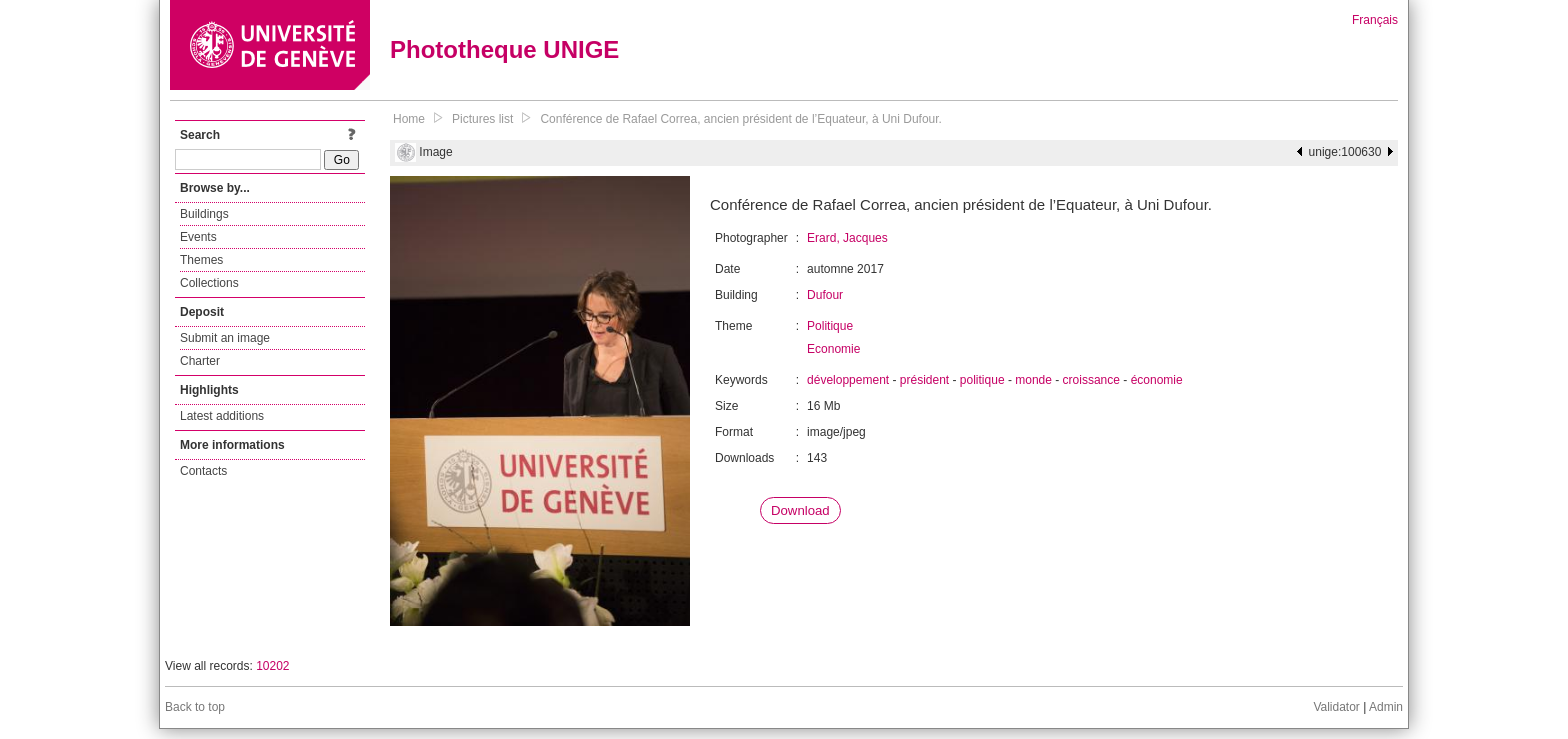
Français (1375, 20)
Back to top (195, 707)
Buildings (204, 214)
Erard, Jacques (847, 238)
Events (198, 237)
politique (982, 380)
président (924, 380)
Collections (209, 283)
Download (800, 510)
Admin (1386, 707)
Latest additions (222, 416)
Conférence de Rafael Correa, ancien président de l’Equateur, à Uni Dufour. (741, 119)
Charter (200, 361)
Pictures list (482, 119)
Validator (1336, 707)
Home (409, 119)
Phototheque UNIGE (504, 49)
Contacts (203, 471)
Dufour (825, 295)
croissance (1091, 380)
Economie (833, 349)
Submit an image (225, 338)
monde (1033, 380)
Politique (830, 326)
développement (848, 380)
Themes (201, 260)
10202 (272, 666)
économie (1157, 380)
